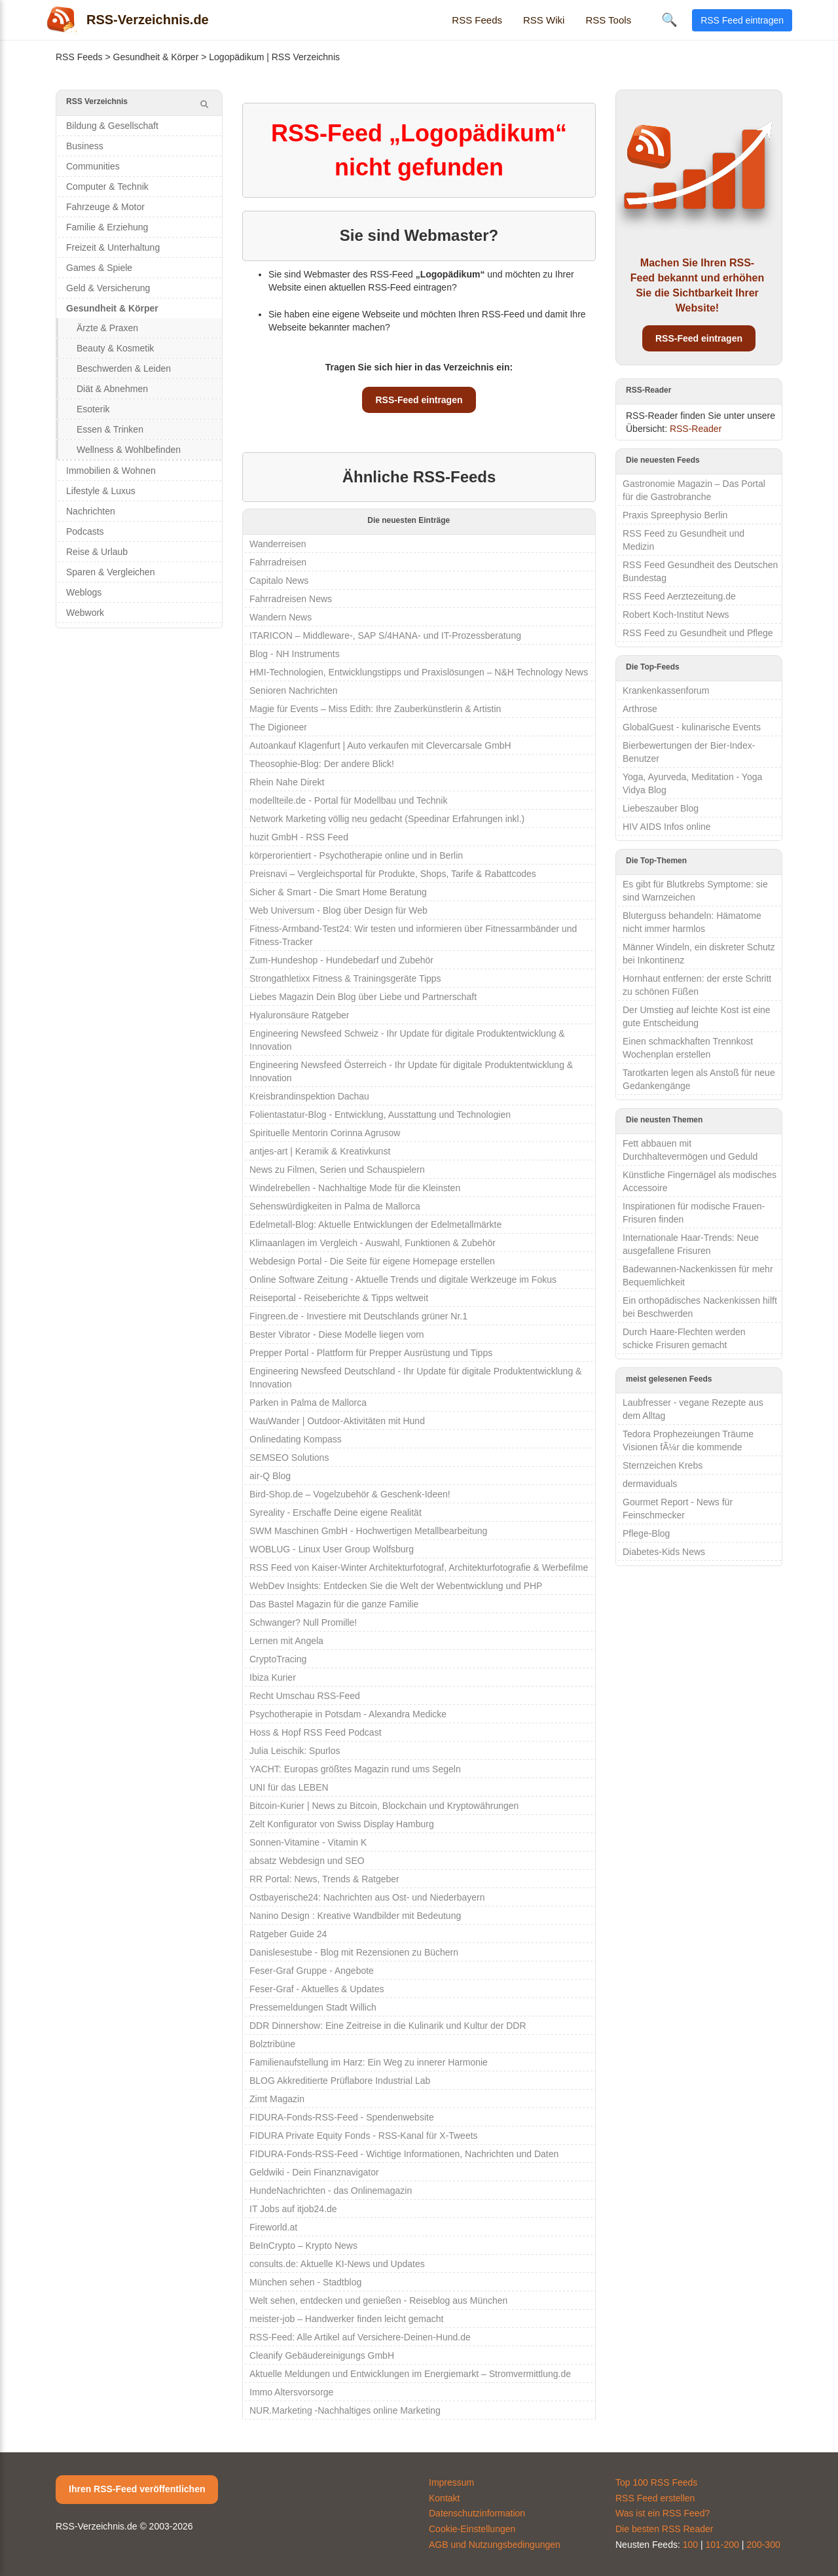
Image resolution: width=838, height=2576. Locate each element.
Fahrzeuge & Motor (105, 207)
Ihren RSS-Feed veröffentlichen (137, 2489)
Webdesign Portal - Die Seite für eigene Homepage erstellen (372, 1261)
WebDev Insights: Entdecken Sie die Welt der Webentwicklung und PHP (395, 1586)
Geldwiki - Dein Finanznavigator (314, 2172)
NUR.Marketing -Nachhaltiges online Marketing (345, 2410)
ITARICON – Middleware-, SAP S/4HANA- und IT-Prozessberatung (385, 635)
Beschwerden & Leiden (124, 368)
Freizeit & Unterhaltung (113, 247)
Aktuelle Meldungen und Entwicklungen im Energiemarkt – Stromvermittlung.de (410, 2374)
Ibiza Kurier (272, 1677)
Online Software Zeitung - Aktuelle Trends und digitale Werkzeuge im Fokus (402, 1279)
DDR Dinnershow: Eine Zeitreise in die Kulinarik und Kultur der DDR (387, 2025)
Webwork (85, 612)
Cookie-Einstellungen (472, 2529)
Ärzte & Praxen (107, 328)
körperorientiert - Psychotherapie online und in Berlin (356, 855)
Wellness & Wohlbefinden (129, 449)
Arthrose (640, 709)
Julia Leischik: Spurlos (294, 1750)
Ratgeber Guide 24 (288, 1934)
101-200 (722, 2544)
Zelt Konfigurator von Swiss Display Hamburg (341, 1824)
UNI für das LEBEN (289, 1787)
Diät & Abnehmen (112, 389)
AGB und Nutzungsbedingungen (494, 2544)
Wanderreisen (277, 544)
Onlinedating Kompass (295, 1439)
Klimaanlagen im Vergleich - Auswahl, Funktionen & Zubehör (372, 1243)
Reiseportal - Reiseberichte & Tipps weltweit (338, 1298)
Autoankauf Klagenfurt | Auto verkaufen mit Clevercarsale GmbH (380, 745)
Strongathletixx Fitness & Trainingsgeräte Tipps (345, 978)
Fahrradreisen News (290, 599)
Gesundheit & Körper (156, 57)
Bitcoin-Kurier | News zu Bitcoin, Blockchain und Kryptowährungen (384, 1805)
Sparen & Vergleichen (110, 572)
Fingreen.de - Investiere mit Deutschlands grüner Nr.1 (358, 1316)
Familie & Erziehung (107, 227)
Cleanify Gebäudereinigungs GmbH (321, 2355)
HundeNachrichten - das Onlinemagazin (330, 2190)
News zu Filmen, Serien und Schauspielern (337, 1169)
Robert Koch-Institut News (676, 614)
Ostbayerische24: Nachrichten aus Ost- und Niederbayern (367, 1897)
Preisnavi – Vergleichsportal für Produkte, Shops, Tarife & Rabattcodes (392, 873)
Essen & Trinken (110, 429)
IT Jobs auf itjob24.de (293, 2209)
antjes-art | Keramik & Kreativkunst (319, 1151)
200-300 (763, 2544)
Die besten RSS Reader (664, 2529)
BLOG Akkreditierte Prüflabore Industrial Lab (339, 2080)
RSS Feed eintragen (742, 20)
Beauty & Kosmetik (115, 348)
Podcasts (85, 531)
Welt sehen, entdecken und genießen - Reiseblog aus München (378, 2300)
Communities (93, 166)
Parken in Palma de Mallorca (308, 1402)
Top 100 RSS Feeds (656, 2482)
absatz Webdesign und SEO (307, 1860)
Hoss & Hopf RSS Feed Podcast (315, 1732)
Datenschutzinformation (477, 2513)
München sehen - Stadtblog (305, 2282)
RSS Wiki (543, 20)
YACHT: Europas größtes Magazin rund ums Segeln (355, 1769)
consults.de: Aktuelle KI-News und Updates (337, 2264)
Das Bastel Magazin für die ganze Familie (333, 1604)
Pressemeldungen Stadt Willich (312, 2007)
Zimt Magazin (276, 2099)
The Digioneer (278, 727)
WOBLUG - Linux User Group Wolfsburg (331, 1549)
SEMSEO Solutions (289, 1457)
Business (84, 146)
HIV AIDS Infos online (667, 826)
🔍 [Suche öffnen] (669, 19)
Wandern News (280, 617)
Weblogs (83, 592)
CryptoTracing (277, 1659)
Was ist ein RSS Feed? (662, 2513)
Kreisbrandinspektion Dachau (309, 1096)
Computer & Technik (107, 186)
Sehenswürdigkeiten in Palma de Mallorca (334, 1206)
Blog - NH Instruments (294, 654)
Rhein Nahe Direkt (286, 782)
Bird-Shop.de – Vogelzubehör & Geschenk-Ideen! (349, 1494)
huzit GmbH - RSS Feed (298, 837)
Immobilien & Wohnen (111, 470)
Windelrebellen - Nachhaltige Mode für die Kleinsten (354, 1188)
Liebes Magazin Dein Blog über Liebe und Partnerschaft (363, 997)
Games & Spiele (99, 267)
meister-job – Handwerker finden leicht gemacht (346, 2319)
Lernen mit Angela (286, 1641)
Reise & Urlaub (97, 551)
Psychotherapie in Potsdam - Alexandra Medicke (347, 1714)
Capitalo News (278, 580)
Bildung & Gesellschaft (112, 125)
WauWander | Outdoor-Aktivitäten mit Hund (337, 1421)
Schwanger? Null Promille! (303, 1622)
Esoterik (93, 409)
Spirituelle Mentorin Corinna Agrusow (324, 1133)
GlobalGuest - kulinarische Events (692, 727)
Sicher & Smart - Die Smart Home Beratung (338, 892)
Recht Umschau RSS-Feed (304, 1695)
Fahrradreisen (277, 562)
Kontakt (444, 2498)
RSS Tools (608, 20)
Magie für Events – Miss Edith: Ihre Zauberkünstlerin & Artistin (375, 709)
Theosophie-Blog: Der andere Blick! (321, 764)
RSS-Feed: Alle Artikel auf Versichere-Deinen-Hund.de (360, 2337)
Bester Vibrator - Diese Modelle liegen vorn (336, 1334)
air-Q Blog (270, 1476)
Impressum (451, 2482)
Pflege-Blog (646, 1533)
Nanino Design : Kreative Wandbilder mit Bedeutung (355, 1915)
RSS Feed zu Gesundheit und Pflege (698, 633)
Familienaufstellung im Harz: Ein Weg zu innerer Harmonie (368, 2062)
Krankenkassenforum (666, 690)
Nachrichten (90, 511)
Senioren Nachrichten (293, 690)
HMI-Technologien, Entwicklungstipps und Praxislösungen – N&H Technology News (418, 672)
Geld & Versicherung (108, 288)
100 (690, 2544)
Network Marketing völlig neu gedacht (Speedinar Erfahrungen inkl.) (386, 819)
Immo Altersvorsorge (291, 2392)
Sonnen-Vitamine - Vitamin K (308, 1842)
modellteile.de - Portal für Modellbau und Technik (348, 800)
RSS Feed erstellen (655, 2498)
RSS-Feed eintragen (418, 400)
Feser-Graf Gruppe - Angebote (311, 1970)
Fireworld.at (273, 2227)
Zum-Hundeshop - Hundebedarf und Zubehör (341, 960)
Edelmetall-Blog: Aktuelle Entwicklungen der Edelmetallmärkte (375, 1224)
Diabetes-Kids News (664, 1552)
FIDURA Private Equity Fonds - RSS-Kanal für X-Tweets (363, 2135)
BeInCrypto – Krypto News (303, 2245)
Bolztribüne (272, 2044)
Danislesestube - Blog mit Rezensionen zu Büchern (353, 1952)
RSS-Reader (695, 428)
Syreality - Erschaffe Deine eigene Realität (335, 1512)
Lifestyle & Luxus (101, 491)
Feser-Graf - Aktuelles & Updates (316, 1989)
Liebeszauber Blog (661, 808)
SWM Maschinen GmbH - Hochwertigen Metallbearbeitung (368, 1531)
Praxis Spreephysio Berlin (675, 515)
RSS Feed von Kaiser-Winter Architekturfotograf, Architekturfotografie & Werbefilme (418, 1567)
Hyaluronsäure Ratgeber (299, 1015)
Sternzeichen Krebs (662, 1465)
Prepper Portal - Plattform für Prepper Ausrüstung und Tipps (370, 1353)
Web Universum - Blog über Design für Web (338, 910)
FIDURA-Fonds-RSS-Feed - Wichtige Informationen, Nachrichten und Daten (403, 2154)
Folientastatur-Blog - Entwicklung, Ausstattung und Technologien (380, 1114)
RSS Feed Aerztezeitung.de (679, 596)
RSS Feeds (477, 20)
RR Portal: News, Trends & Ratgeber (324, 1879)
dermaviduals (650, 1483)
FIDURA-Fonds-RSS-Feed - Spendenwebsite (341, 2117)
